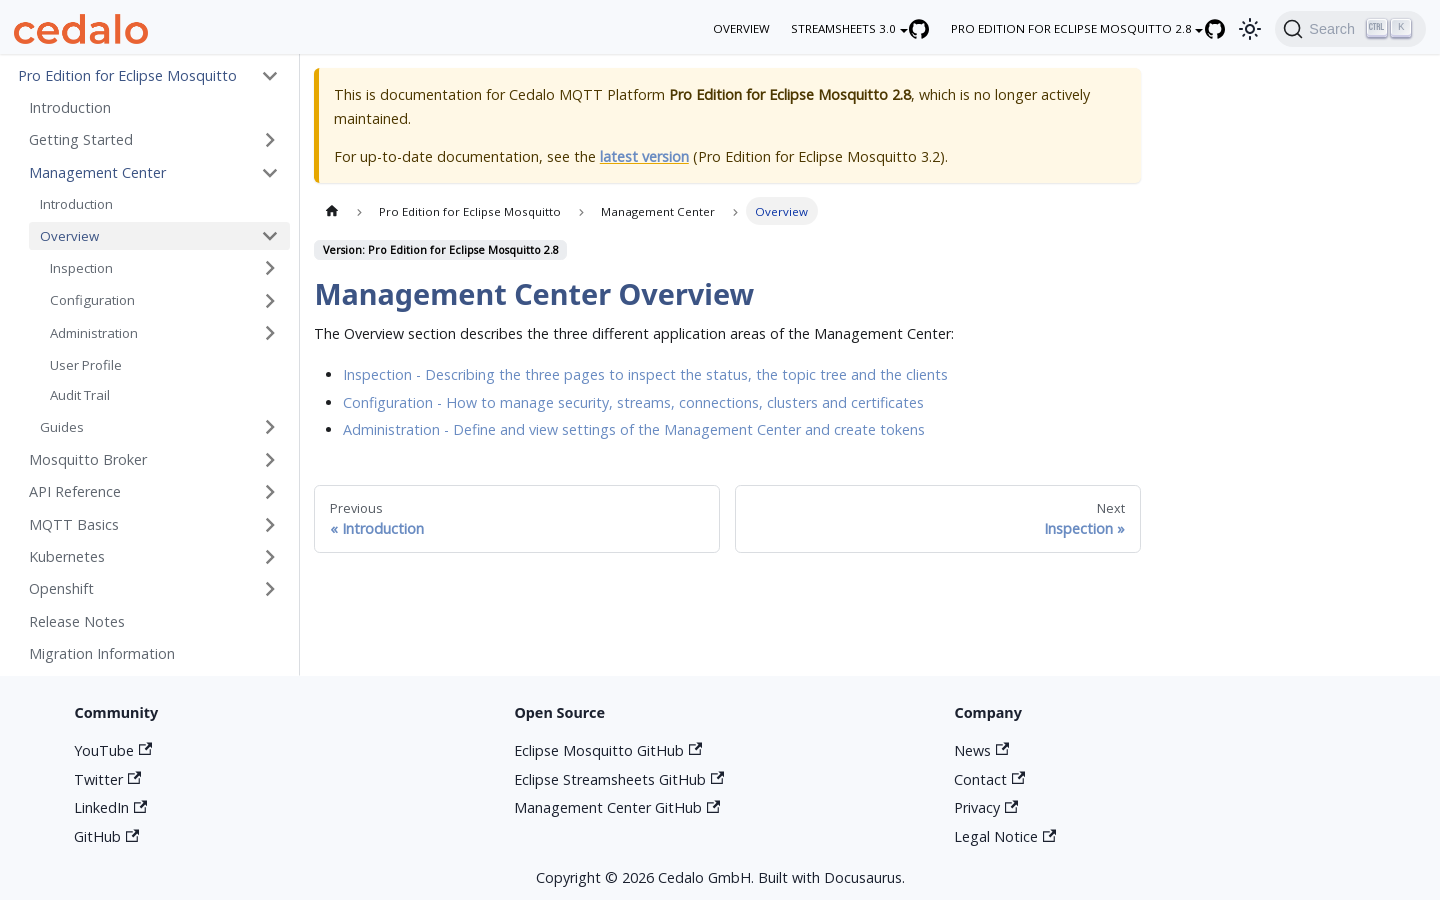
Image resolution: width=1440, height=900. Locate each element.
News (981, 750)
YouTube (113, 750)
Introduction (70, 107)
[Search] (1350, 29)
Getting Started (81, 139)
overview (741, 28)
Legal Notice (1005, 836)
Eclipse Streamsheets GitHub (619, 779)
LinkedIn (110, 807)
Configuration (92, 300)
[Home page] (331, 211)
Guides (62, 427)
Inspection (81, 268)
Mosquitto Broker (88, 459)
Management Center (97, 172)
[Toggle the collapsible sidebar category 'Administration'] (270, 333)
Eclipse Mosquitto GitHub (608, 750)
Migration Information (102, 653)
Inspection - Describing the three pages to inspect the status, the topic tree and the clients (645, 374)
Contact (989, 779)
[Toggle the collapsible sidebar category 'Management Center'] (270, 172)
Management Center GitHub (617, 807)
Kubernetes (67, 556)
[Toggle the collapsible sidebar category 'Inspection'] (270, 268)
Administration (94, 333)
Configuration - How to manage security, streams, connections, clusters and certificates (633, 402)
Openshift (61, 588)
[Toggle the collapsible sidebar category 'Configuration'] (270, 300)
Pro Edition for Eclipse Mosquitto (127, 75)
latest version (644, 156)
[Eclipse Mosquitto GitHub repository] (1225, 28)
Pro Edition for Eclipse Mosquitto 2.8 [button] (1071, 28)
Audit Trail (80, 395)
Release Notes (77, 621)
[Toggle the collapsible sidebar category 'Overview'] (270, 236)
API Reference (75, 491)
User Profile (86, 365)
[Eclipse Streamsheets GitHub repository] (930, 28)
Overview (69, 236)
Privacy (986, 807)
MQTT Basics (74, 524)
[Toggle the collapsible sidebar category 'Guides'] (270, 427)
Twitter (107, 779)
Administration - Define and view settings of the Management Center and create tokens (634, 429)
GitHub (106, 836)
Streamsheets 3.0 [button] (843, 28)
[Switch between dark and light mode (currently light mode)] (1250, 28)
